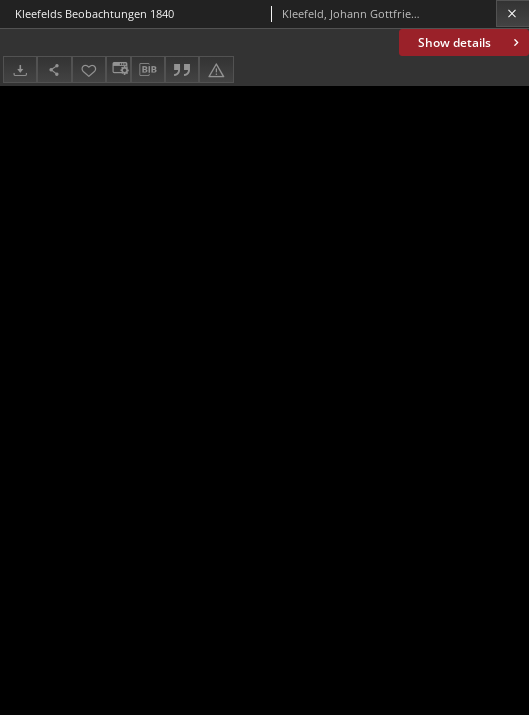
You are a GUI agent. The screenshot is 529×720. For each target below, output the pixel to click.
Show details (470, 42)
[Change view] (118, 69)
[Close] (512, 13)
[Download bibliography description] (148, 70)
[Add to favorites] (89, 69)
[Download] (20, 69)
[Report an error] (216, 69)
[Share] (54, 69)
